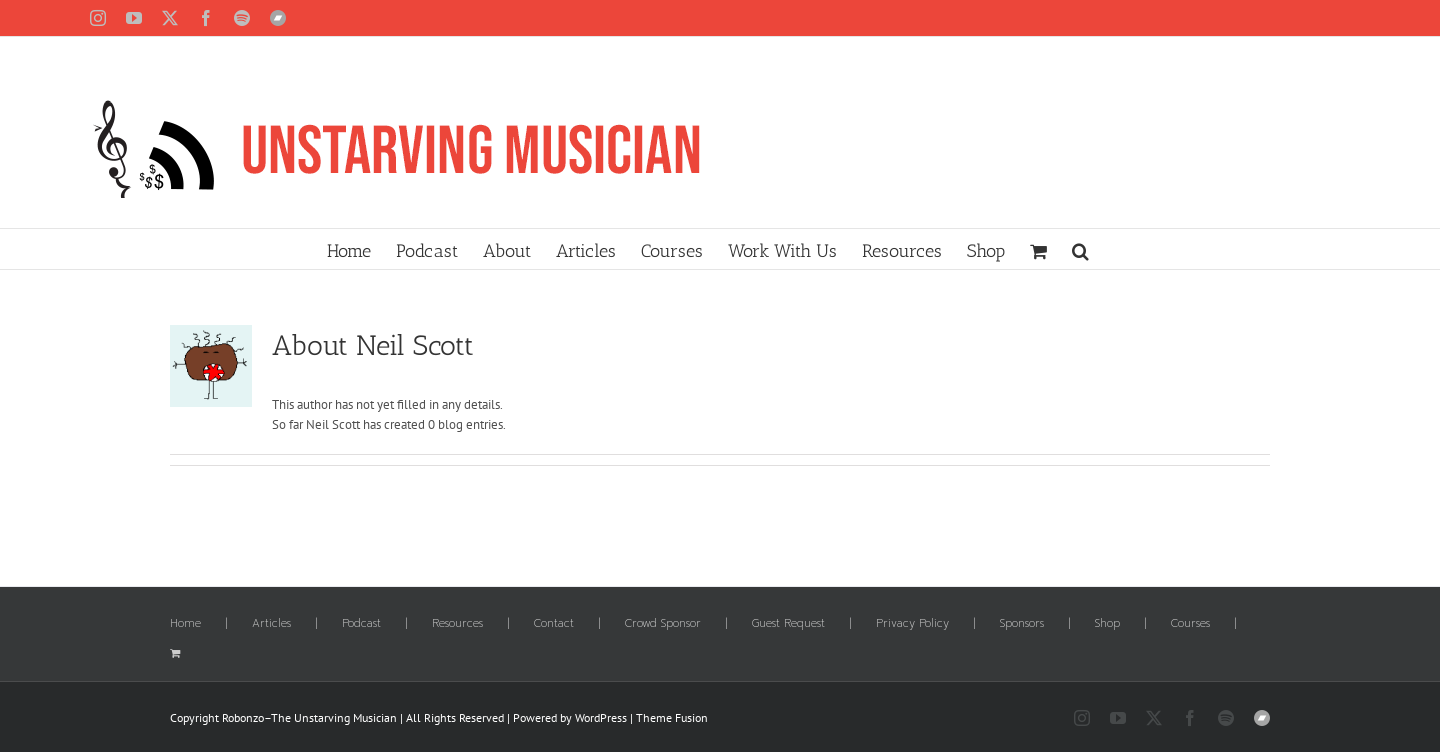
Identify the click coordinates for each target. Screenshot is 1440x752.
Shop (1107, 624)
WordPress (601, 717)
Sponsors (1022, 624)
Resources (457, 624)
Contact (554, 624)
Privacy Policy (912, 624)
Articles (271, 624)
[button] (1080, 249)
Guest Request (788, 624)
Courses (1190, 624)
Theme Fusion (672, 717)
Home (185, 624)
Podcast (361, 624)
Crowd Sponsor (663, 624)
